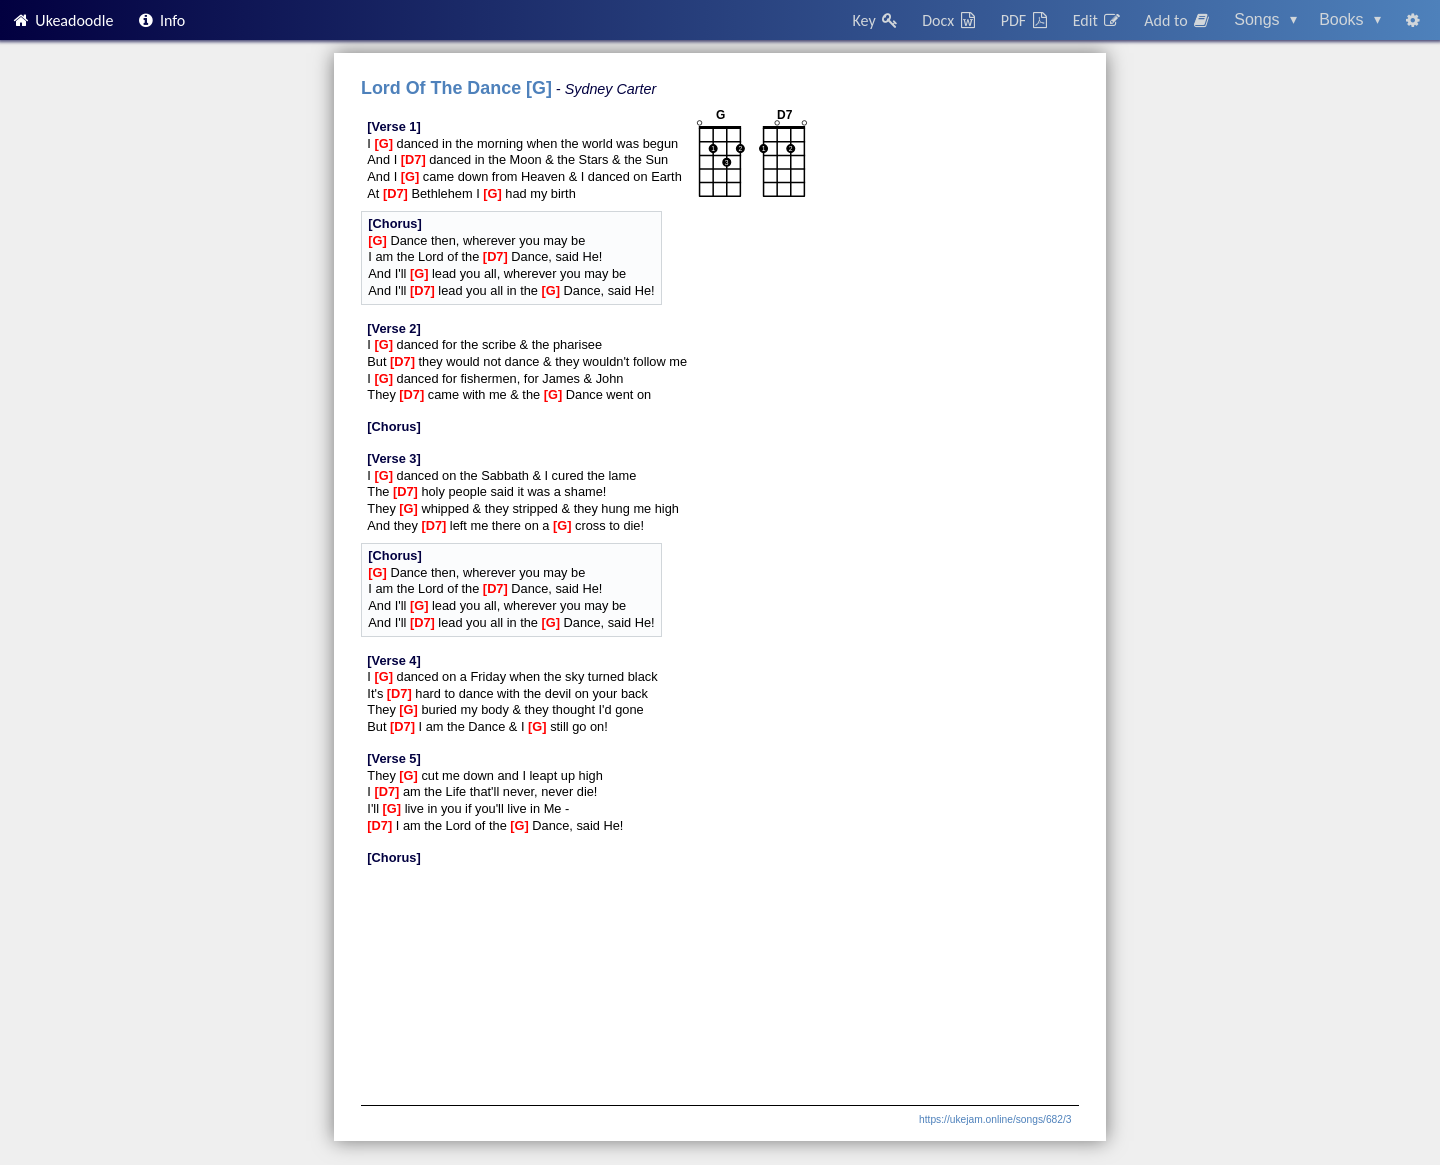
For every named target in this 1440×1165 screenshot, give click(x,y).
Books (1350, 19)
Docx (950, 20)
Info (161, 20)
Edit (1097, 20)
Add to (1178, 20)
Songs (1265, 19)
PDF (1026, 20)
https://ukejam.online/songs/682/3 (995, 1119)
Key (876, 20)
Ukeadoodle (62, 20)
